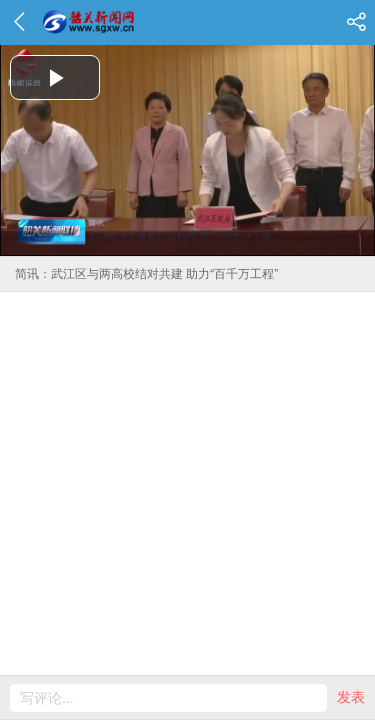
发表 (351, 697)
